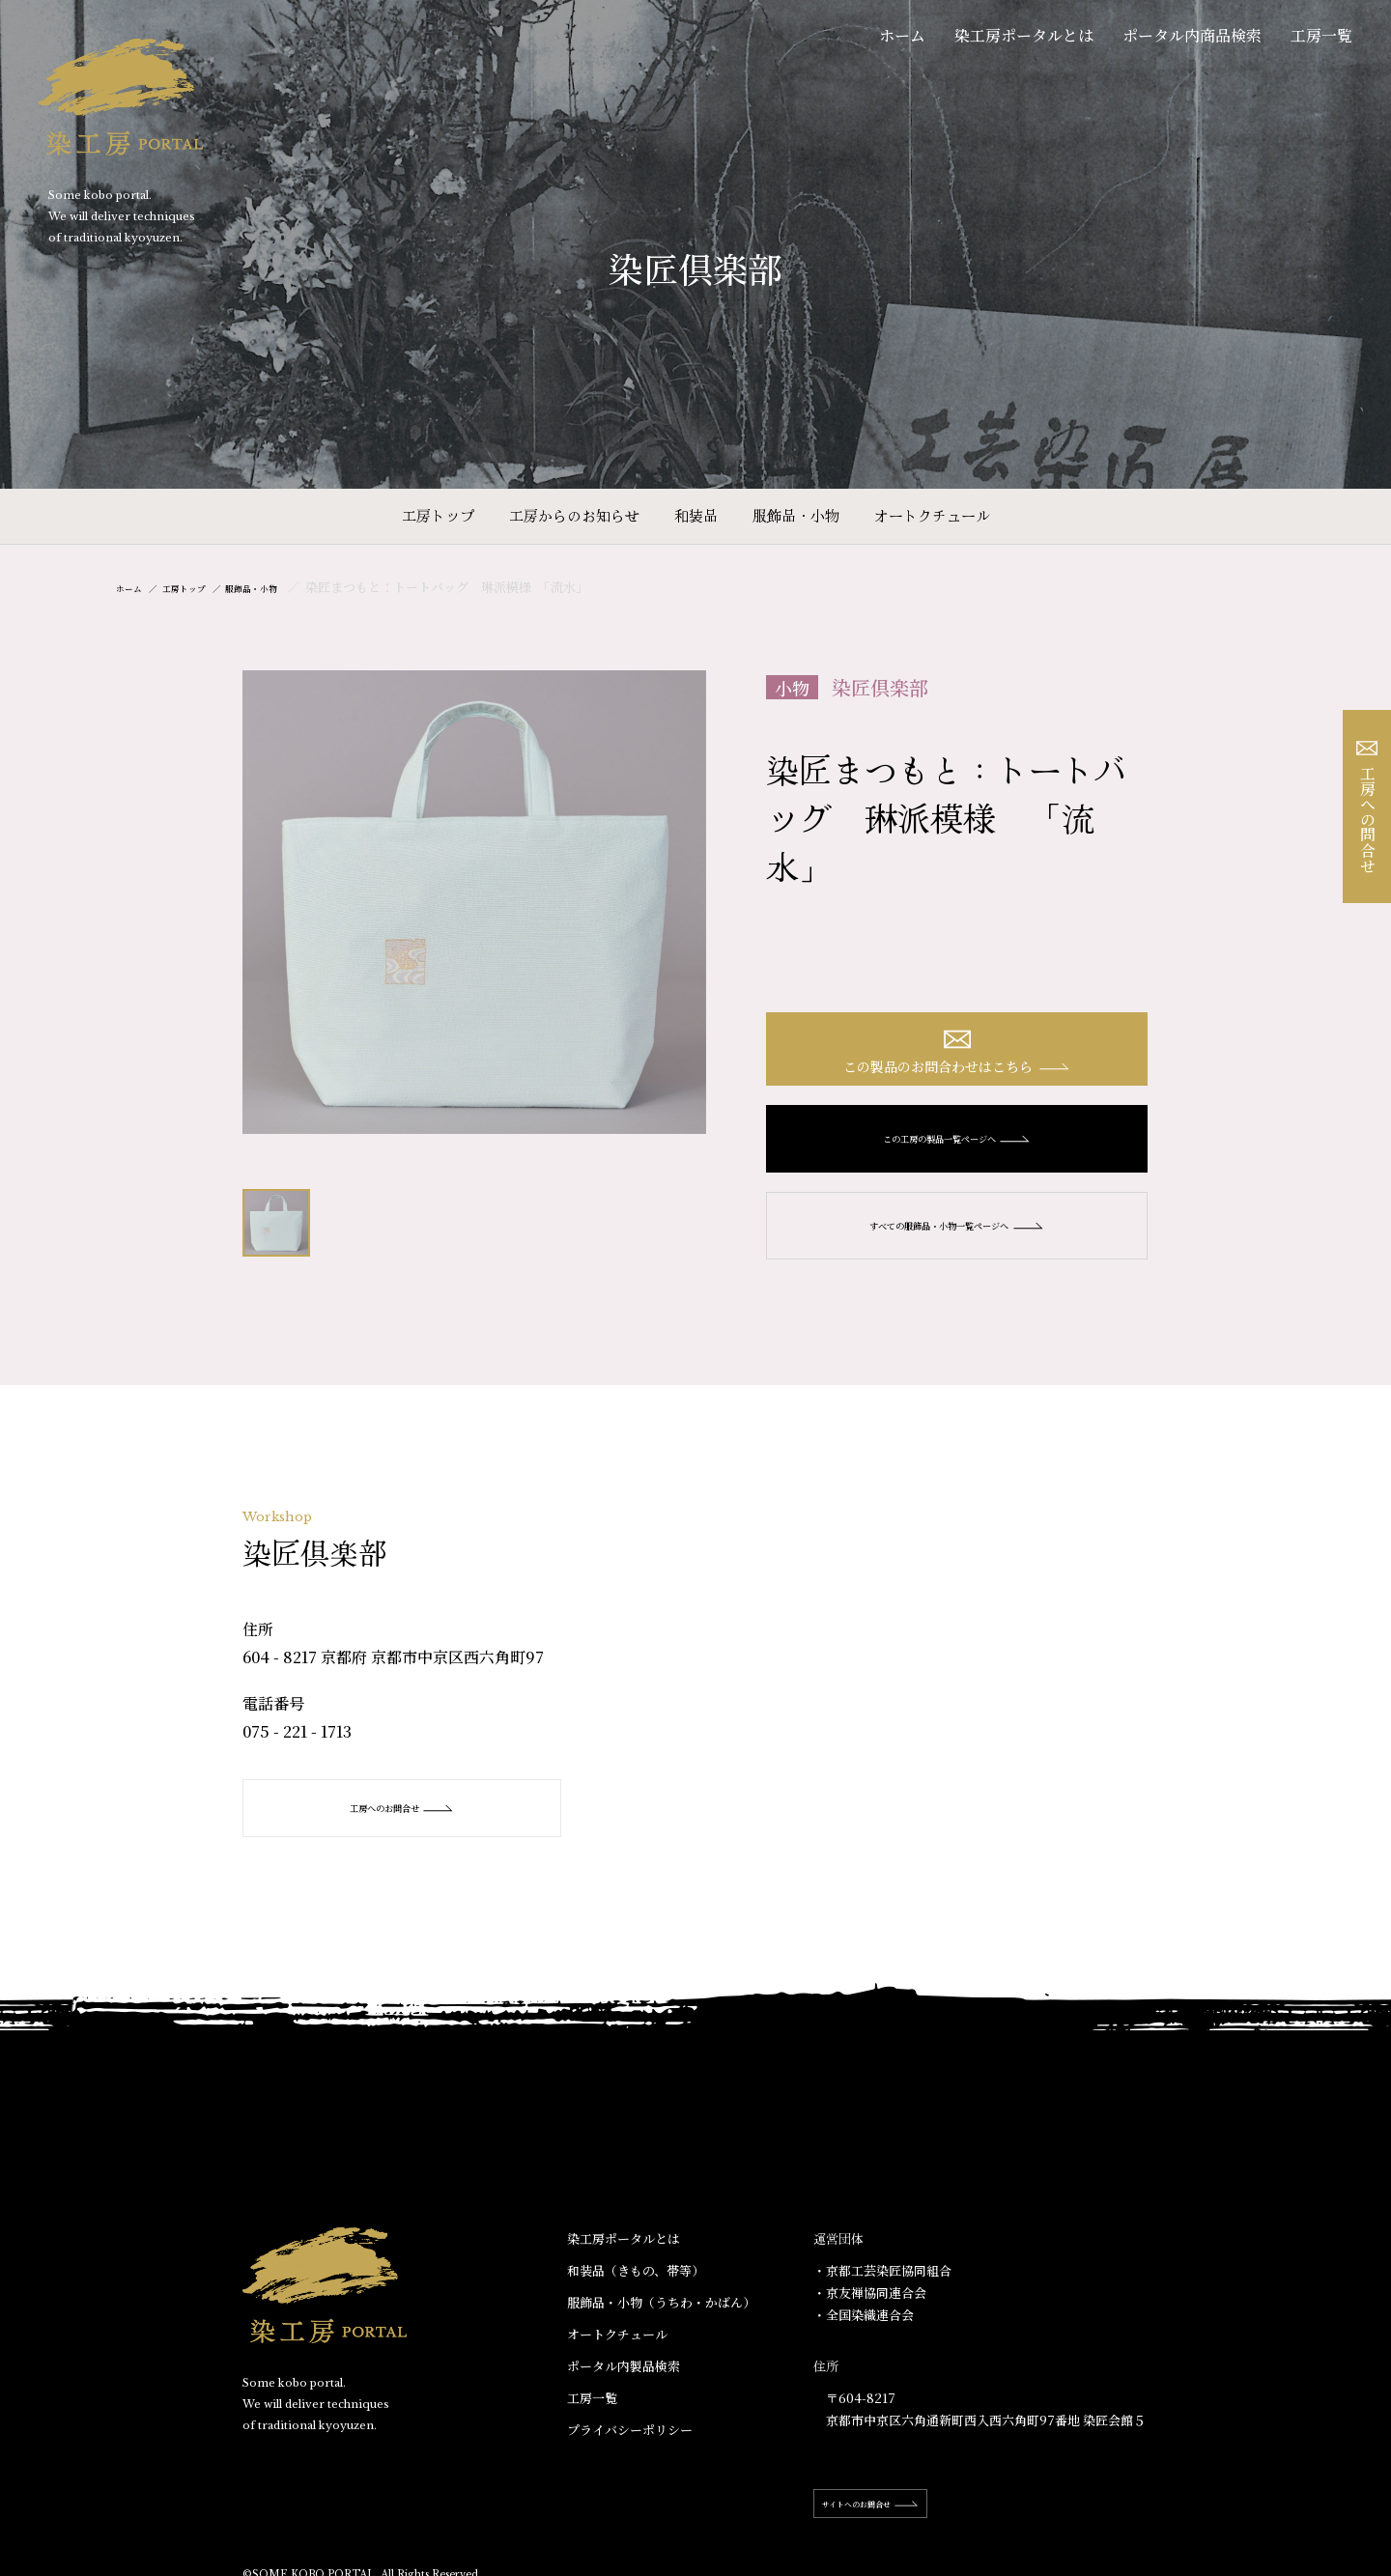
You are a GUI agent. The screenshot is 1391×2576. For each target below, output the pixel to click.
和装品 (696, 515)
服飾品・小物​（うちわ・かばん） (661, 2319)
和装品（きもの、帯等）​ (635, 2288)
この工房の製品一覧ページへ (957, 1155)
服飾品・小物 (795, 515)
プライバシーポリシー (630, 2447)
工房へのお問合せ (407, 1825)
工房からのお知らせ (574, 515)
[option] (474, 902)
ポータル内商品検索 (1192, 35)
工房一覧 (1321, 35)
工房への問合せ (1367, 807)
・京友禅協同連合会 (869, 2310)
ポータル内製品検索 (623, 2383)
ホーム (902, 35)
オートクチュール (932, 515)
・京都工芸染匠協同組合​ (882, 2288)
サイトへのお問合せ (900, 2520)
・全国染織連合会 (863, 2332)
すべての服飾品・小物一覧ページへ (957, 1242)
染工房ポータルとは (1023, 35)
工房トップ (438, 515)
